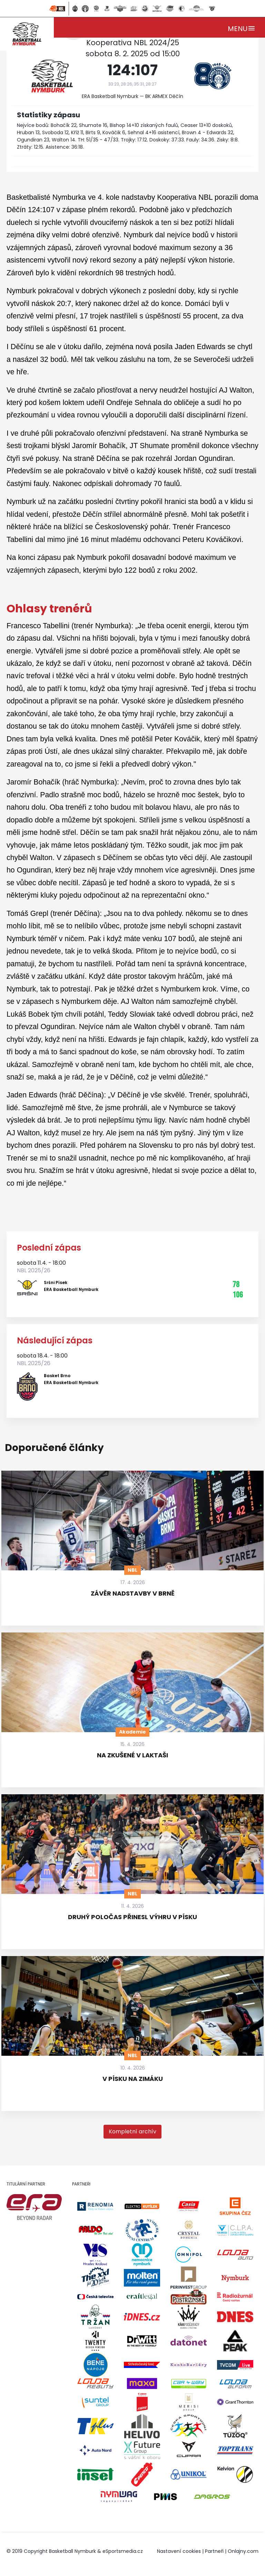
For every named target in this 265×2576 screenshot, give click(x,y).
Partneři (214, 2551)
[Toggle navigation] (242, 27)
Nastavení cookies (179, 2551)
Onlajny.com (243, 2551)
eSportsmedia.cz (122, 2551)
